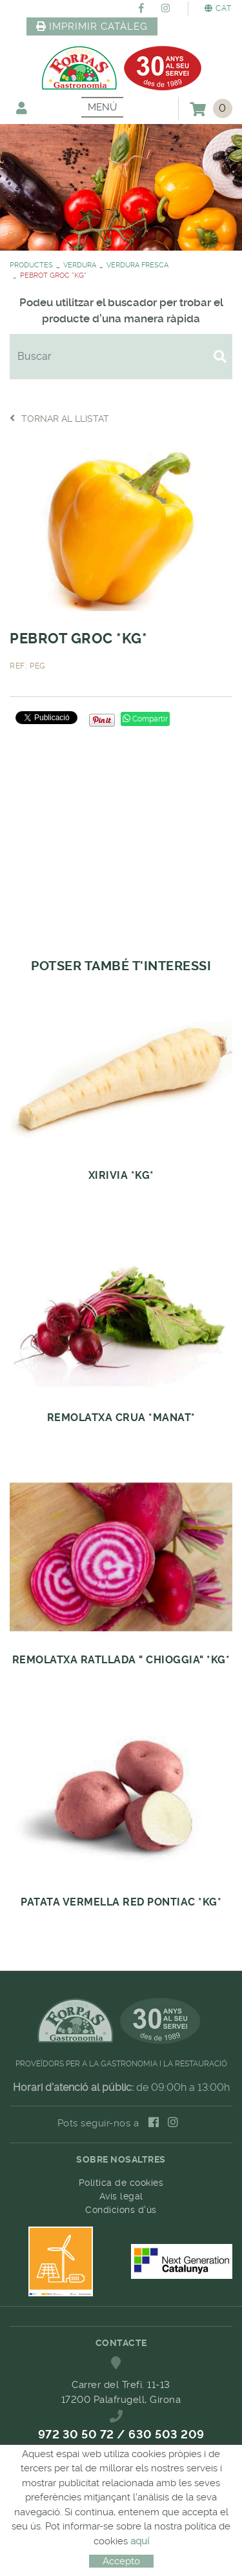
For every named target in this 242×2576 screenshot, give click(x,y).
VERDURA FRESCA (137, 265)
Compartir (145, 718)
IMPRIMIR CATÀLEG (92, 26)
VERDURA (79, 265)
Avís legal (121, 2196)
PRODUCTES (31, 265)
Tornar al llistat (59, 418)
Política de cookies (121, 2182)
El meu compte (21, 107)
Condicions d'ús (121, 2210)
